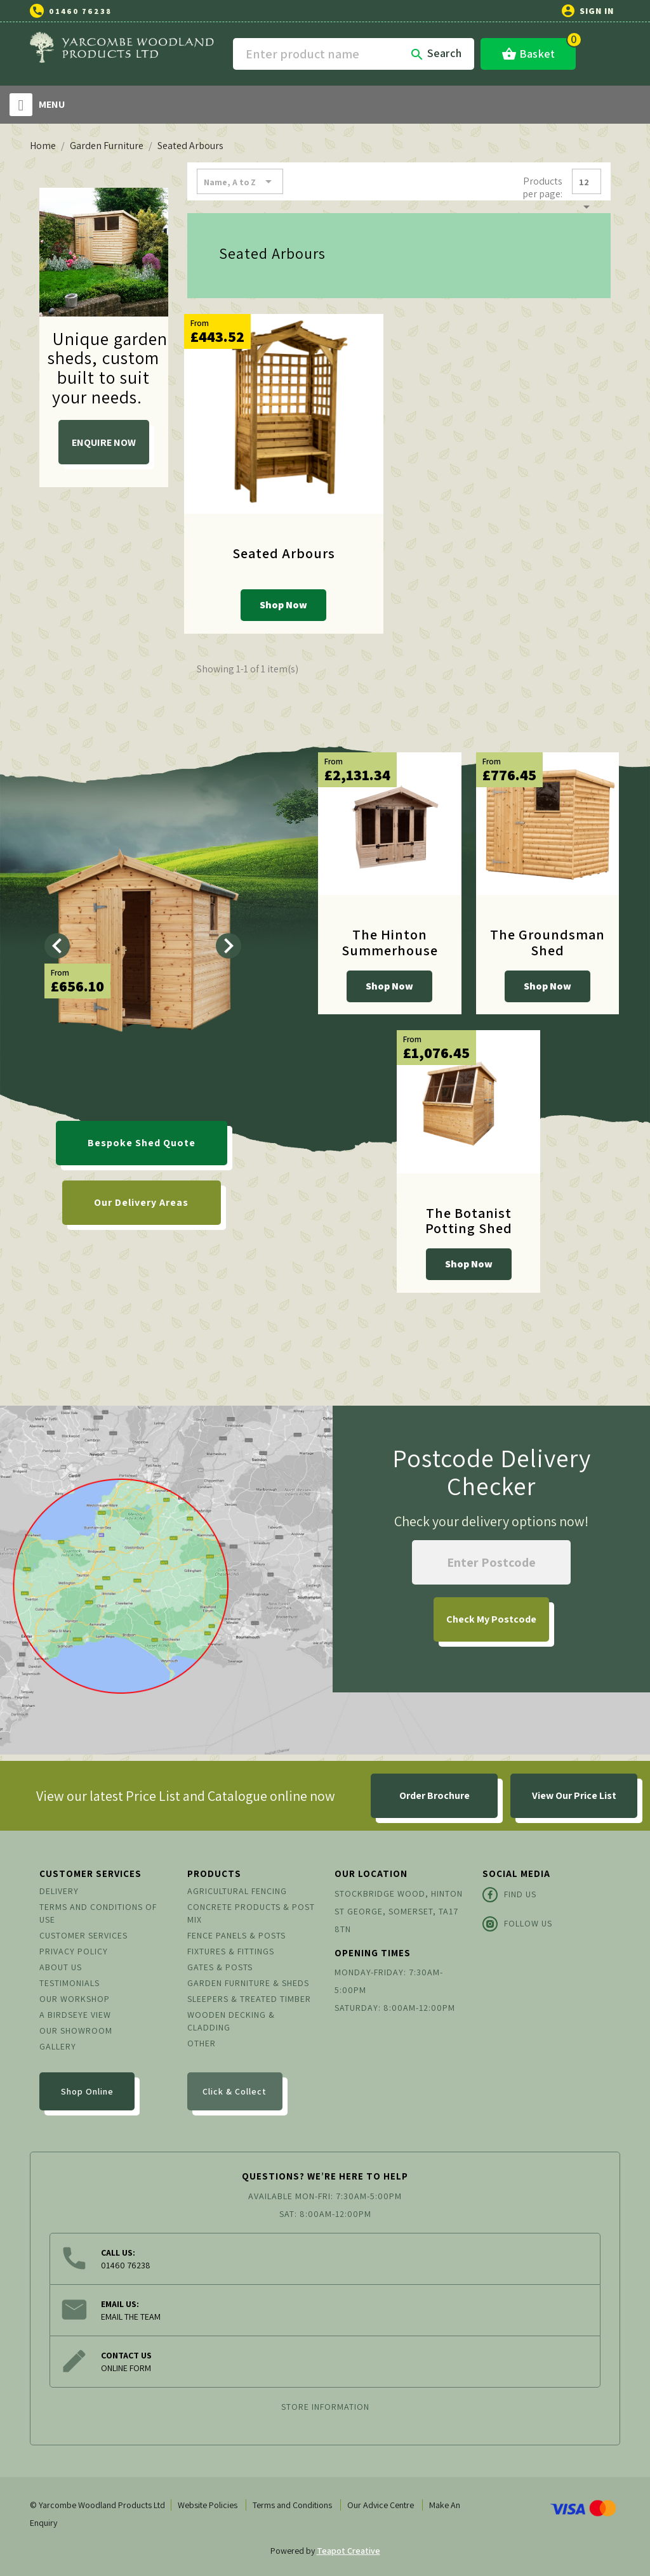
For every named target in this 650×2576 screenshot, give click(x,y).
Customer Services (83, 1935)
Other (201, 2043)
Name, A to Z (240, 181)
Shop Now (283, 604)
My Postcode (491, 1619)
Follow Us (517, 1924)
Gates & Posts (220, 1967)
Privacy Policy (73, 1951)
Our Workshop (74, 1998)
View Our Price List (574, 1795)
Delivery (59, 1891)
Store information (325, 2406)
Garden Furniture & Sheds (248, 1983)
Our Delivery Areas (141, 1202)
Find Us (509, 1894)
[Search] (353, 54)
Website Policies (207, 2505)
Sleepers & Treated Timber (249, 1998)
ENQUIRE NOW (104, 442)
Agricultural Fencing (237, 1891)
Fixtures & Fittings (230, 1951)
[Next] (228, 945)
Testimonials (69, 1983)
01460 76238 (80, 11)
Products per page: (542, 187)
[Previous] (57, 945)
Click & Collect (234, 2091)
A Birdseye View (75, 2014)
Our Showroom (75, 2030)
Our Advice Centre (380, 2505)
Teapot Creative (348, 2550)
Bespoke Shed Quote (142, 1142)
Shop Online (87, 2091)
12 (586, 185)
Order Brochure (434, 1795)
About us (60, 1967)
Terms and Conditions (292, 2505)
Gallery (57, 2046)
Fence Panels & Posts (236, 1935)
